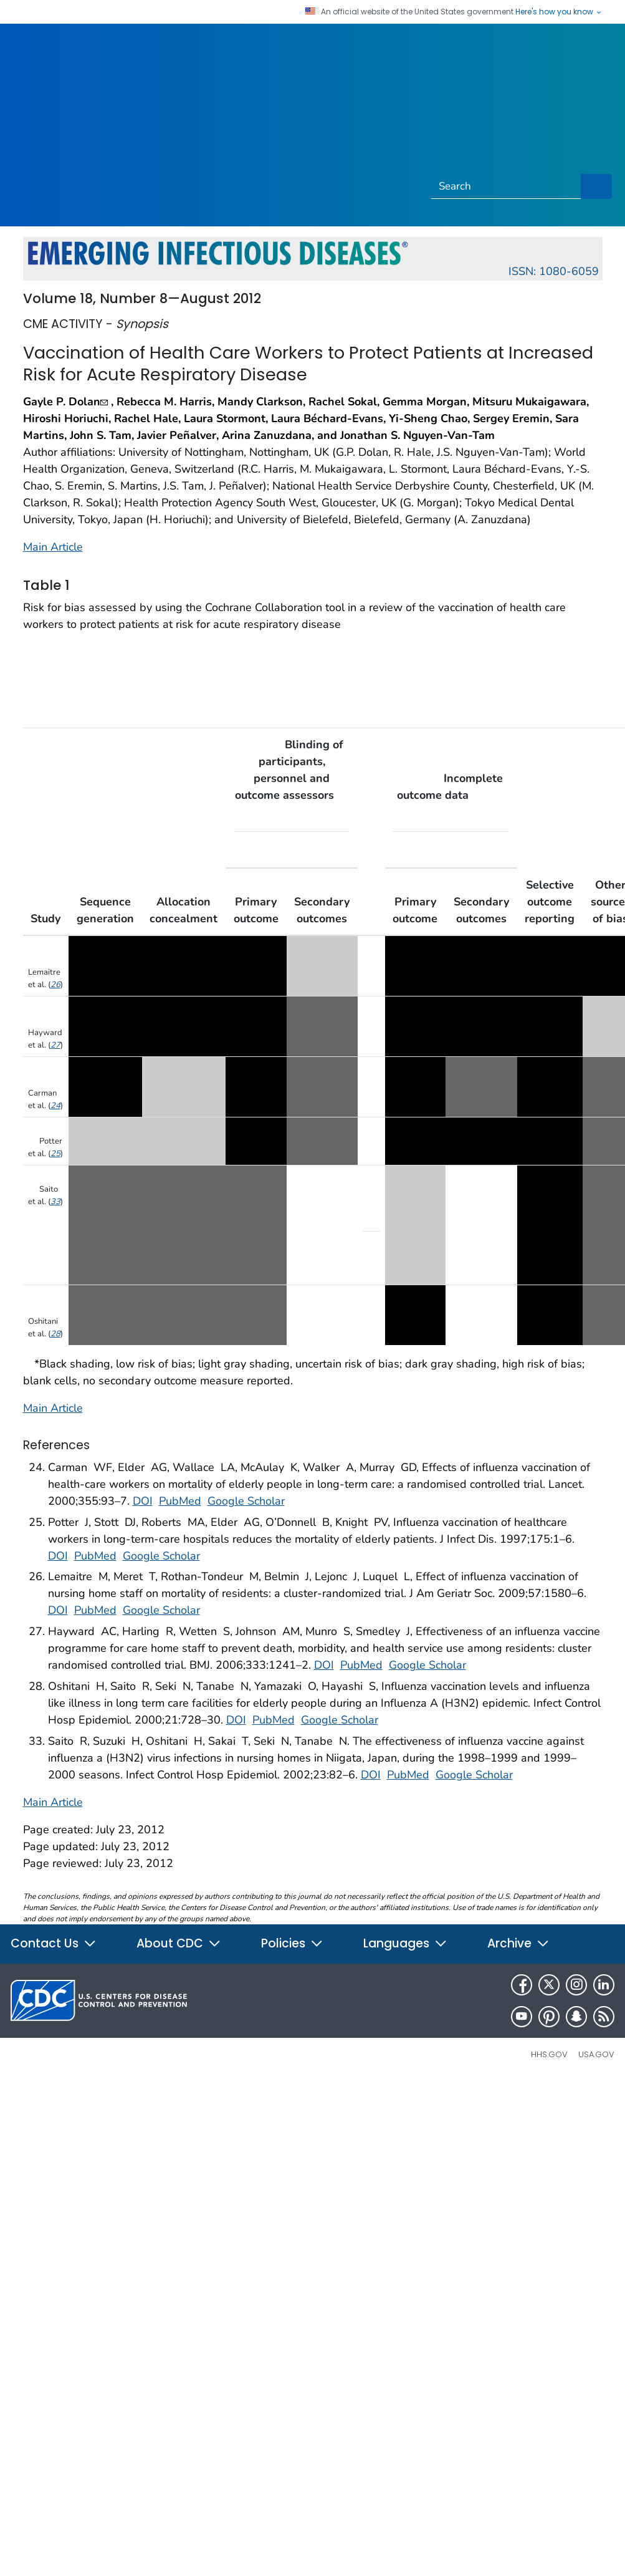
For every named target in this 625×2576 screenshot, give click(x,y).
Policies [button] (292, 1943)
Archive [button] (518, 1943)
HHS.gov (549, 2054)
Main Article (53, 546)
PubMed (180, 1500)
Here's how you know (559, 11)
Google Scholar (246, 1500)
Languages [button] (405, 1943)
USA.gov (596, 2054)
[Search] (506, 186)
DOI (143, 1500)
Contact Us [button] (54, 1943)
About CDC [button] (178, 1943)
